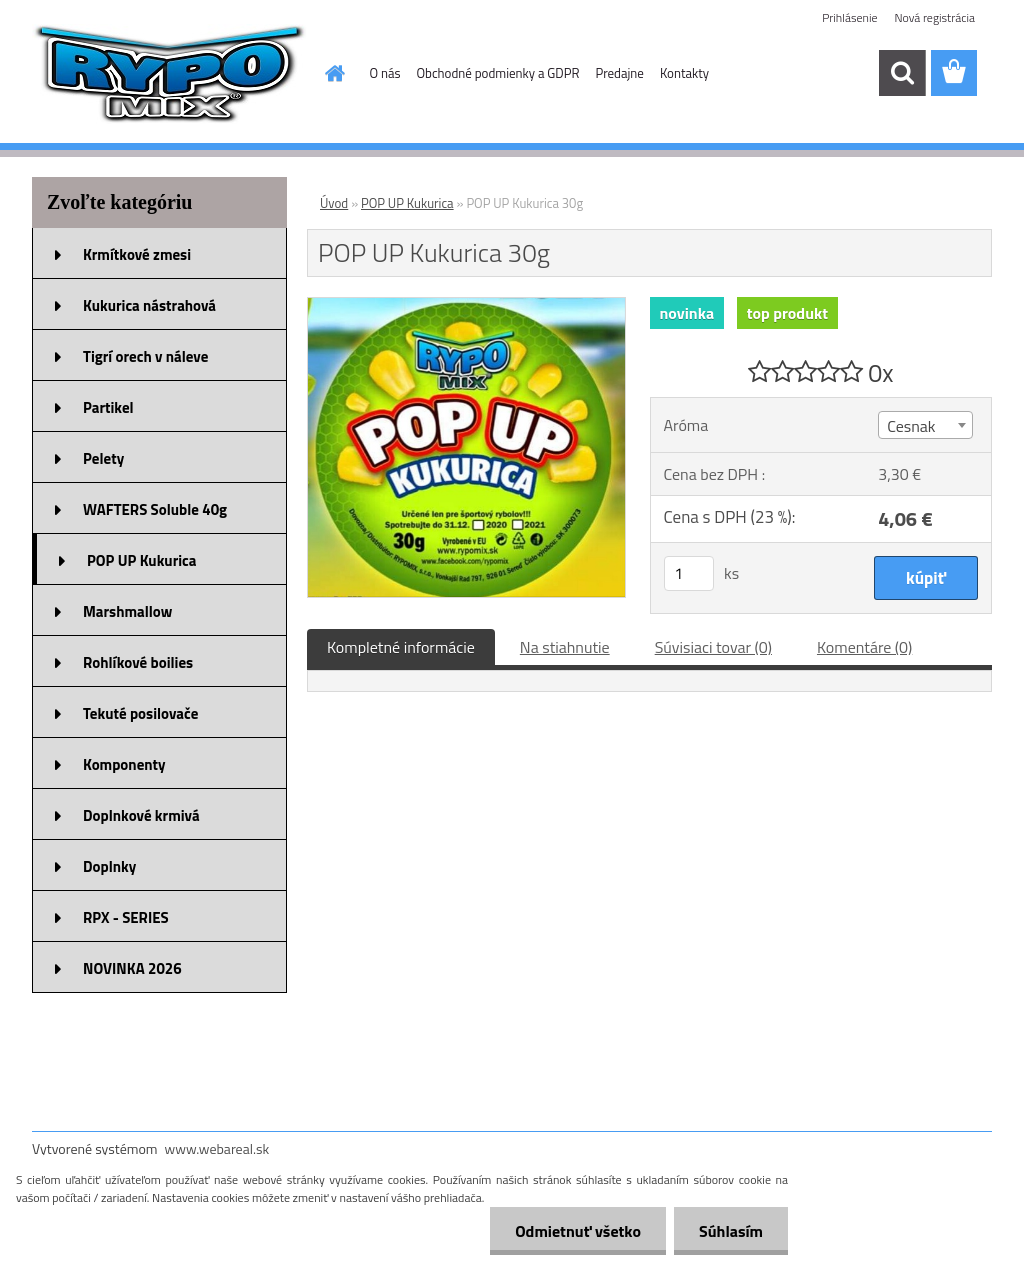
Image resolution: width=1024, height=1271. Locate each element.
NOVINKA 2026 (132, 968)
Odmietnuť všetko (578, 1231)
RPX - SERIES (126, 917)
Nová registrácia (934, 17)
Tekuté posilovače (140, 713)
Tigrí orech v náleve (145, 356)
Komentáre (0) (864, 647)
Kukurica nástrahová (149, 305)
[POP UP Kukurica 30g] (466, 306)
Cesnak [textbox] (911, 426)
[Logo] (169, 74)
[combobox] (925, 425)
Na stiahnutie (565, 647)
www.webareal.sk (217, 1148)
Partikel (108, 407)
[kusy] (689, 573)
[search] (902, 73)
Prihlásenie (849, 17)
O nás (385, 73)
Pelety (103, 458)
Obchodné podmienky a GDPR (498, 73)
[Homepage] (332, 73)
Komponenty (124, 764)
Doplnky (109, 866)
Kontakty (684, 73)
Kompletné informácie (401, 647)
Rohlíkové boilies (138, 662)
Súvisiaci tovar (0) (713, 647)
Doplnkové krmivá (141, 815)
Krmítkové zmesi (137, 254)
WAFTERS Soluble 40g (155, 509)
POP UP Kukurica (141, 560)
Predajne (619, 73)
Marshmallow (127, 611)
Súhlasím (731, 1231)
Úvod (334, 203)
